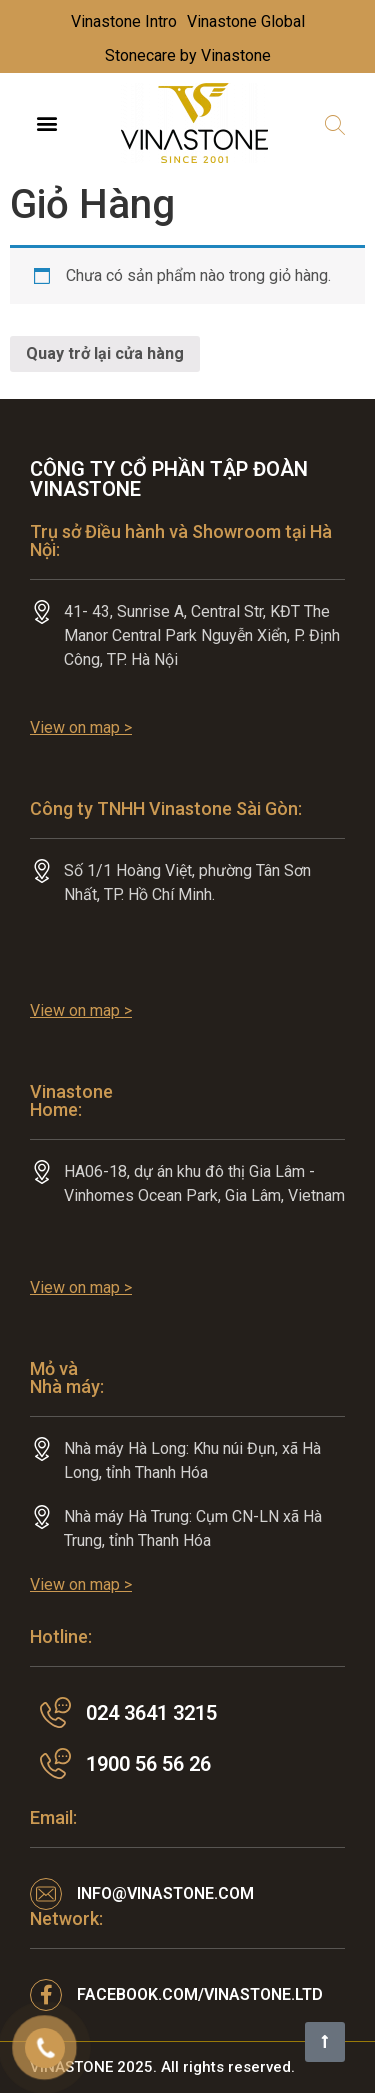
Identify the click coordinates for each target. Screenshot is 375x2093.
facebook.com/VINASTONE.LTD (200, 1994)
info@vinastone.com (165, 1893)
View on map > (81, 727)
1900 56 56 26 (148, 1764)
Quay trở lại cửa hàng (105, 353)
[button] (46, 123)
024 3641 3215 (151, 1713)
